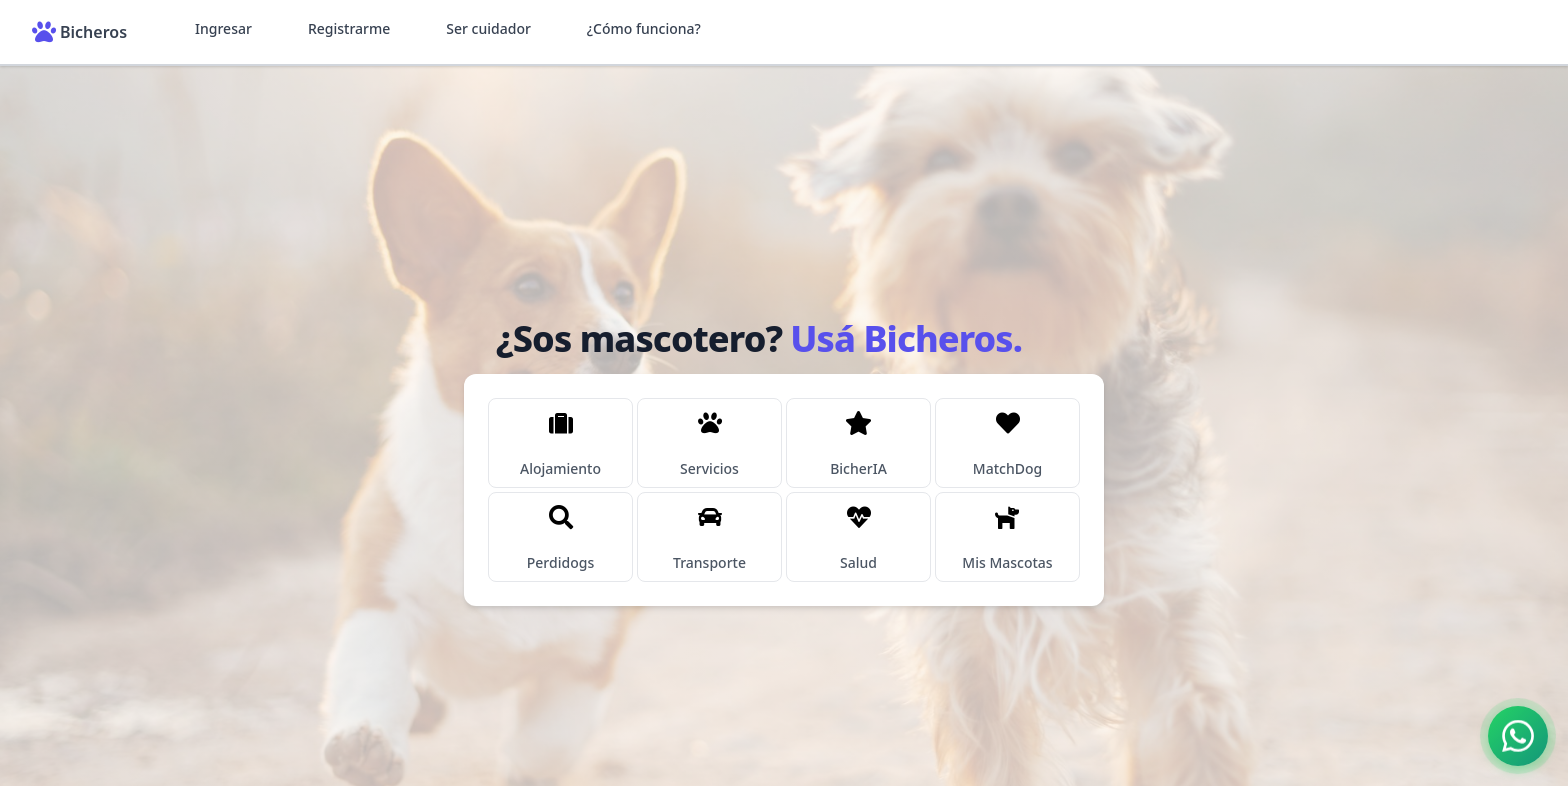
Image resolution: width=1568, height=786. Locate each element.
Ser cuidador (488, 28)
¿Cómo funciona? (644, 28)
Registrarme (349, 28)
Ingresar (223, 28)
